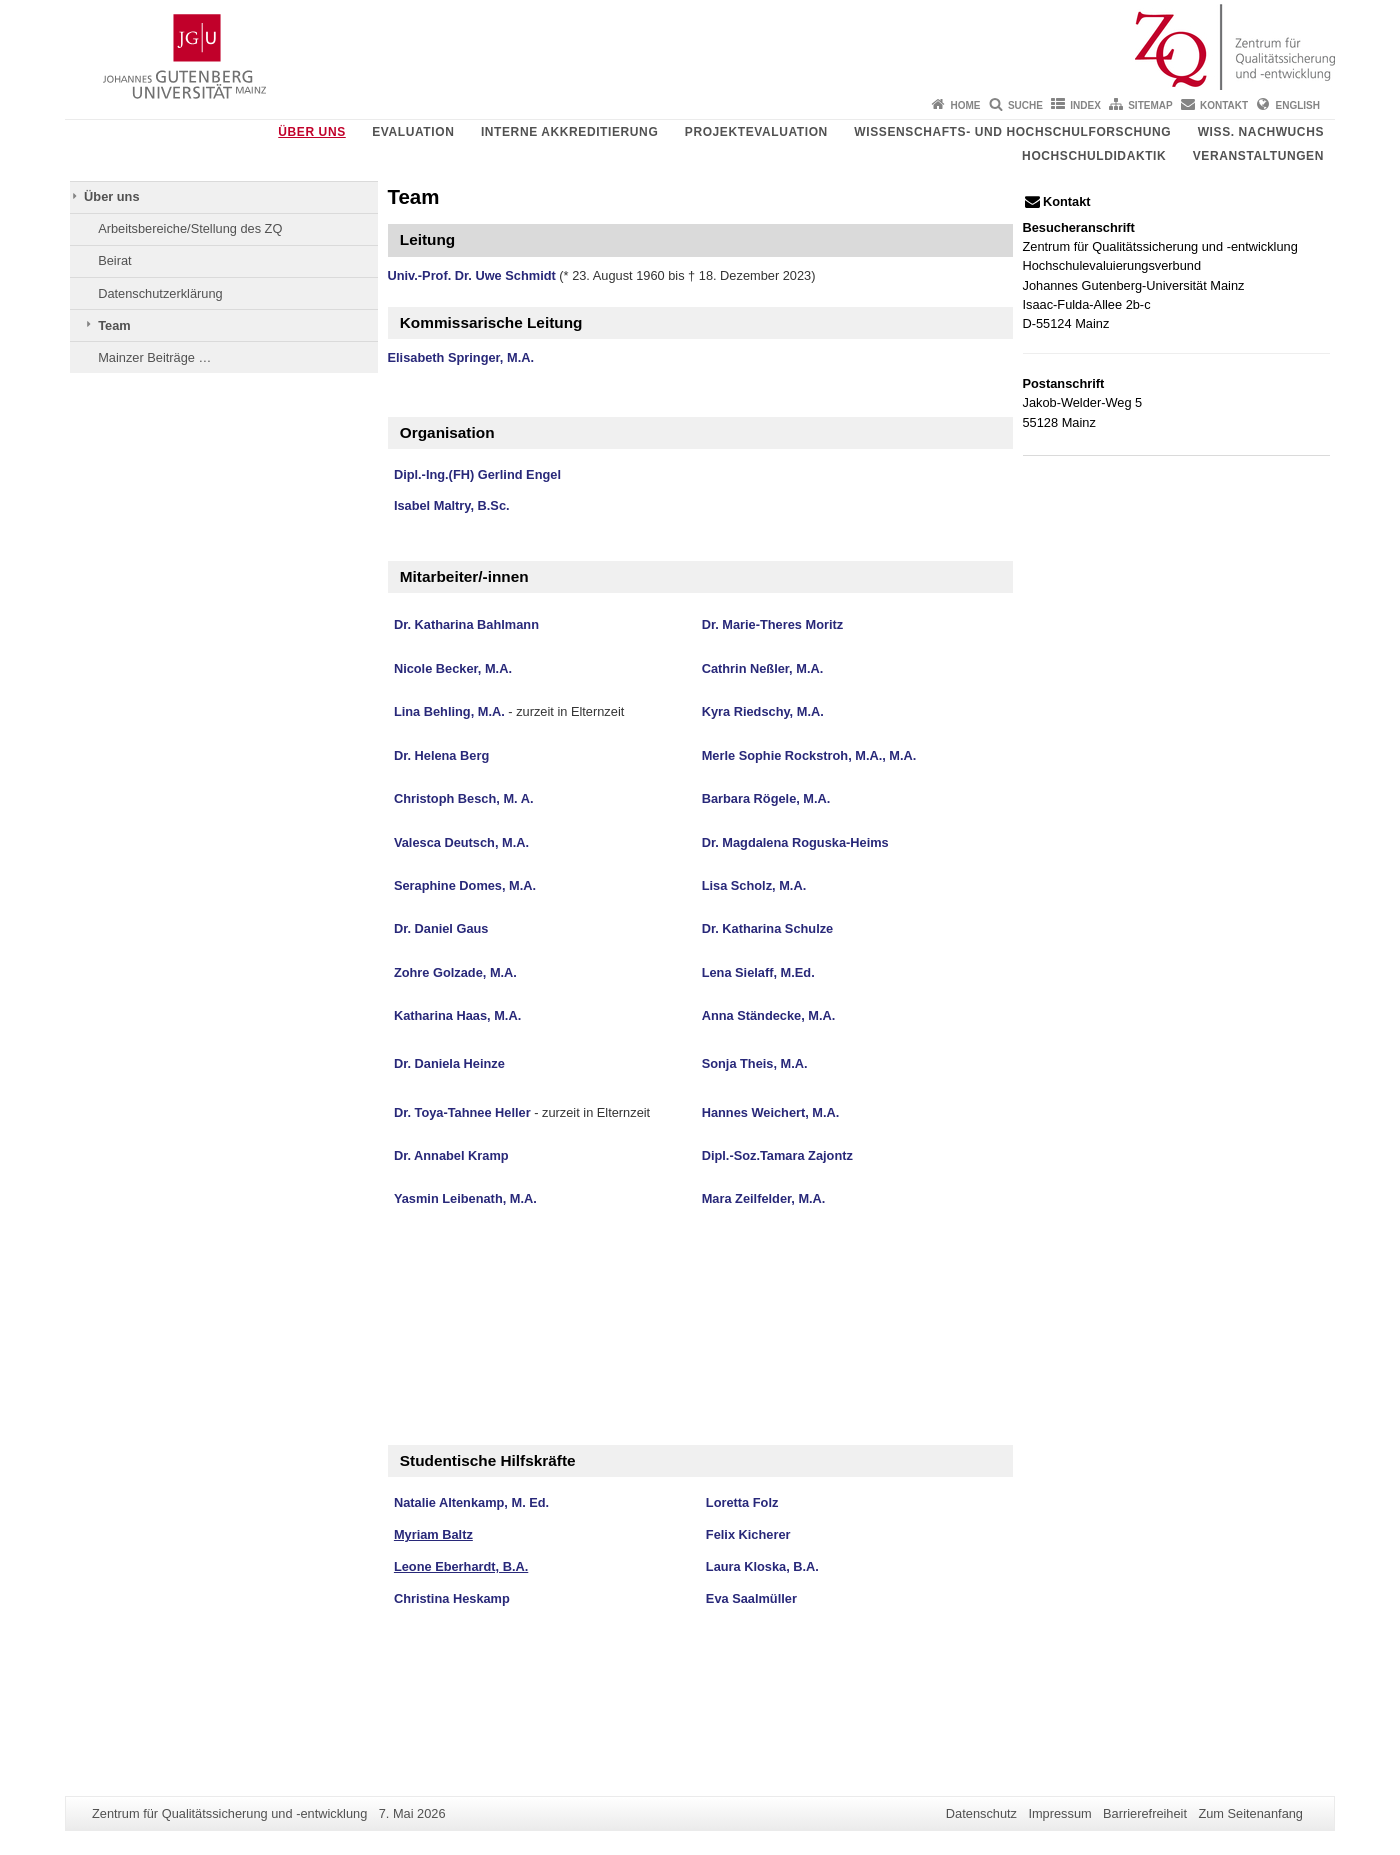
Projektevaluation (756, 132)
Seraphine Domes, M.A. (465, 885)
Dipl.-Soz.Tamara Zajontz (777, 1155)
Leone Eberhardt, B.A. (461, 1566)
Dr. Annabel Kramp (451, 1155)
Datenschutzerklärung (160, 293)
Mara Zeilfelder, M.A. (764, 1198)
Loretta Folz (742, 1502)
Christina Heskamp (452, 1598)
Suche (1025, 105)
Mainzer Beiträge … (154, 357)
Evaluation (413, 132)
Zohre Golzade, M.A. (455, 972)
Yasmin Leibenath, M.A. (465, 1198)
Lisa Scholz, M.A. (754, 885)
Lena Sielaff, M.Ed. (758, 972)
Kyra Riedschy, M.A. (763, 711)
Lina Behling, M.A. (449, 711)
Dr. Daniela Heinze (449, 1063)
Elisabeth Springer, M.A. (461, 357)
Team (114, 325)
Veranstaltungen (1258, 156)
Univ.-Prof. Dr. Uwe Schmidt (472, 275)
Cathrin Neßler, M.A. (763, 668)
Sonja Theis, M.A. (755, 1063)
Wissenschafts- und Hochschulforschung (1012, 132)
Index (1085, 105)
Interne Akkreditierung (569, 132)
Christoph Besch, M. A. (464, 798)
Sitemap (1150, 105)
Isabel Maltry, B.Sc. (452, 505)
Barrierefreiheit (1145, 1813)
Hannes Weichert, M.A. (771, 1112)
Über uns (311, 132)
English (1298, 105)
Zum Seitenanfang (1250, 1813)
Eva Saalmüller (751, 1598)
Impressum (1059, 1813)
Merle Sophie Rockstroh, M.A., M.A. (809, 755)
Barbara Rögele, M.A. (766, 798)
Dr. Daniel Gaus (441, 928)
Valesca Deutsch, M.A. (461, 842)
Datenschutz (981, 1813)
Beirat (114, 260)
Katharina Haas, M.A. (457, 1015)
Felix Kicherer (748, 1534)
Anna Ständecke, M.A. (769, 1015)
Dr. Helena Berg (441, 755)
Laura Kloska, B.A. (762, 1566)
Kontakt (1224, 105)
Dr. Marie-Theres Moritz (773, 624)
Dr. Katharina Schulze (768, 928)
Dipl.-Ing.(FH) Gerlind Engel (477, 474)
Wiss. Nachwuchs (1261, 132)
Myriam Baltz (433, 1534)
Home (966, 105)
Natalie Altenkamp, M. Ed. (471, 1502)
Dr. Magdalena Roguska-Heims (795, 842)
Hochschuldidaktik (1094, 156)
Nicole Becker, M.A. (453, 668)
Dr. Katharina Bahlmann (466, 624)
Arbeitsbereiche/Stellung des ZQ (190, 228)
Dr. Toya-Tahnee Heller (462, 1112)
